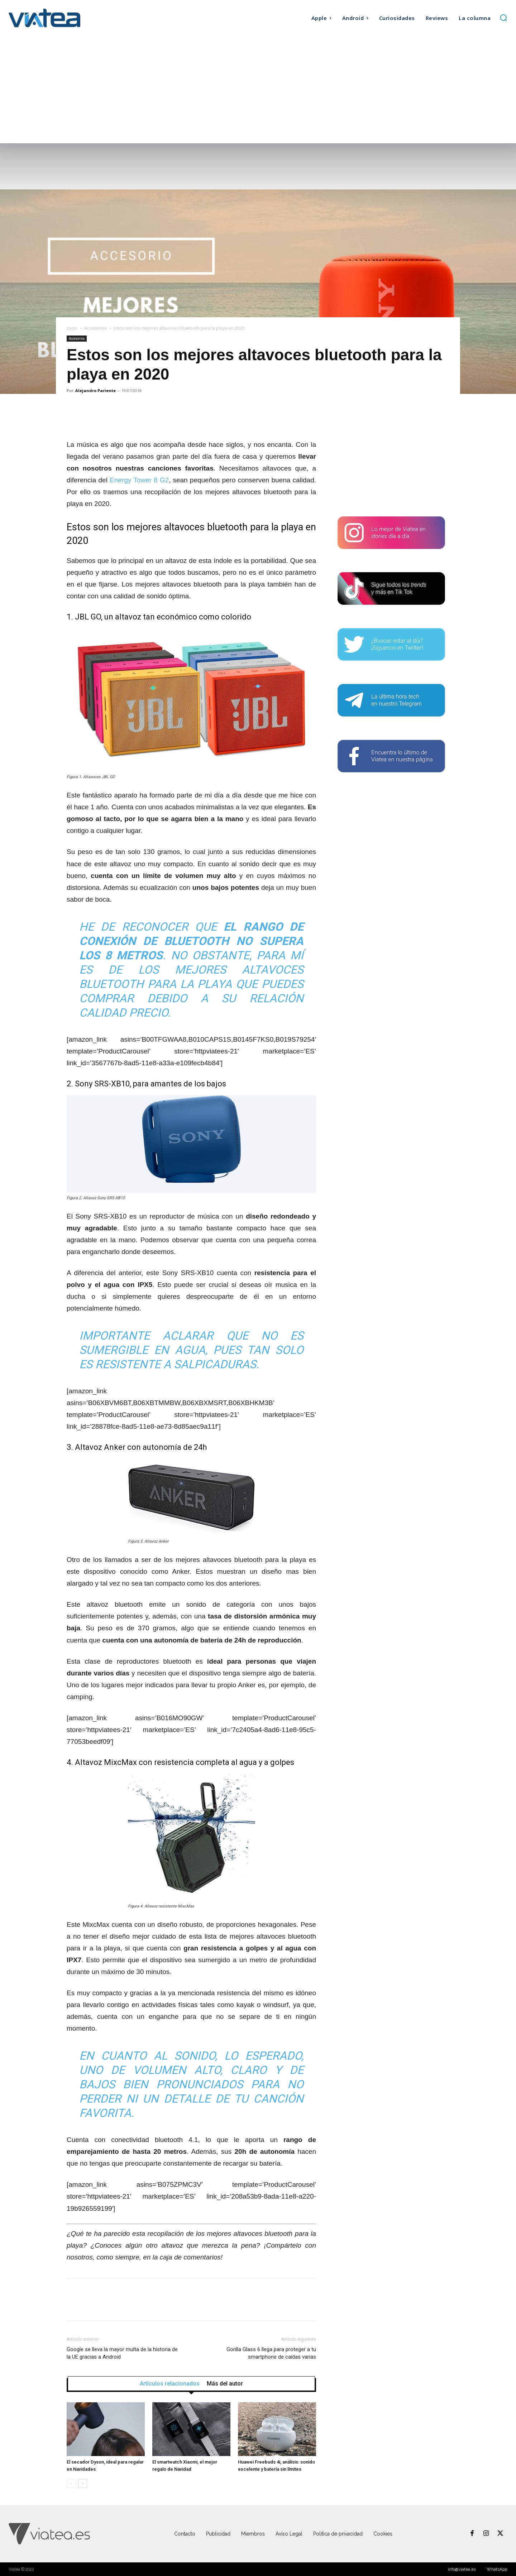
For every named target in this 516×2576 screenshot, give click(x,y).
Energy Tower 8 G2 (139, 480)
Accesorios (95, 328)
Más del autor (225, 2384)
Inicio (72, 328)
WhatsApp (497, 2569)
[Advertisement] (258, 89)
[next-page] (82, 2483)
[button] (503, 17)
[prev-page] (71, 2483)
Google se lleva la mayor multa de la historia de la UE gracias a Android (122, 2353)
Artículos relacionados (170, 2384)
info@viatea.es (462, 2569)
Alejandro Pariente (95, 390)
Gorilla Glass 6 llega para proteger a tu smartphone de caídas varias (271, 2353)
